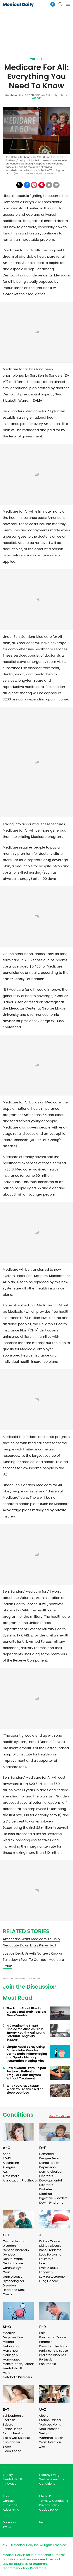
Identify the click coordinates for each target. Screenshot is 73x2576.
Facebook (10, 2522)
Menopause (11, 2359)
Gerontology (12, 2268)
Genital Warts (13, 2259)
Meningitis (10, 2355)
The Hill (36, 59)
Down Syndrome (51, 2202)
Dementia (46, 2154)
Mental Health (13, 2368)
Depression (47, 2167)
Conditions (18, 2115)
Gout (6, 2272)
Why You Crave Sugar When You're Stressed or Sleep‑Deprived (24, 2089)
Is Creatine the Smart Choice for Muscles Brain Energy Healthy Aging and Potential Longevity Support (25, 2032)
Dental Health (49, 2163)
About (7, 2496)
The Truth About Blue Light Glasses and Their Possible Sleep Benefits (26, 2011)
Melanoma (11, 2346)
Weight (44, 2433)
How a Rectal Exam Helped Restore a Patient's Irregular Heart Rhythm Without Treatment (26, 2073)
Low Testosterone (52, 2276)
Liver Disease (48, 2268)
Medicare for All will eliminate (27, 511)
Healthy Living (49, 2475)
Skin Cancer (11, 2442)
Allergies (9, 2167)
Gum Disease (12, 2276)
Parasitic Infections (53, 2346)
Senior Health (12, 2429)
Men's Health (12, 2351)
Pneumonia (47, 2364)
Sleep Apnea (12, 2451)
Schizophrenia (13, 2416)
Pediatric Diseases (52, 2355)
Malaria (8, 2342)
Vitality (8, 2475)
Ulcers (43, 2416)
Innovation (10, 2484)
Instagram (47, 2522)
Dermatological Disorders (50, 2174)
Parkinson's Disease (53, 2351)
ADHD (7, 2158)
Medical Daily (18, 4)
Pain (42, 2333)
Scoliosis (9, 2420)
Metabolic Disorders (17, 2377)
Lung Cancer (48, 2281)
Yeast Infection (50, 2442)
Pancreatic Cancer (53, 2337)
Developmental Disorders (50, 2182)
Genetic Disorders (16, 2250)
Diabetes (45, 2189)
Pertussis (45, 2359)
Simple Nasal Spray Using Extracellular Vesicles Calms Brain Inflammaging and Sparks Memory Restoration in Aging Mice (26, 2054)
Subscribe (10, 2505)
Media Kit (46, 2496)
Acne (6, 2154)
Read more (38, 2568)
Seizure (8, 2424)
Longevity (46, 2272)
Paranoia (46, 2342)
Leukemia (46, 2259)
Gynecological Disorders (13, 2283)
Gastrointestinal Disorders (14, 2243)
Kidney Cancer (50, 2241)
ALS (5, 2172)
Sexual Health (13, 2433)
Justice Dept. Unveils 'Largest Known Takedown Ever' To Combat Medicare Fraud (33, 1959)
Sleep (7, 2446)
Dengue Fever (49, 2158)
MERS (6, 2373)
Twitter (8, 2527)
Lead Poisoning (50, 2254)
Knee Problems (50, 2250)
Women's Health (51, 2438)
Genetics (9, 2254)
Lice (42, 2263)
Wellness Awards (51, 2479)
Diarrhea (45, 2194)
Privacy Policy (49, 2505)
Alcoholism (11, 2163)
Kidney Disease (50, 2246)
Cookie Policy (49, 2509)
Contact (9, 2501)
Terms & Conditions (53, 2501)
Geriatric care (13, 2263)
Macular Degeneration (13, 2335)
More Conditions (59, 2116)
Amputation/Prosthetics (20, 2180)
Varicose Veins (50, 2424)
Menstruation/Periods (18, 2364)
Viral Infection (49, 2429)
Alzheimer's (11, 2176)
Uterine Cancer (50, 2420)
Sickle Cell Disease (16, 2438)
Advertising (11, 2509)
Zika (42, 2446)
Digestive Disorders (53, 2198)
